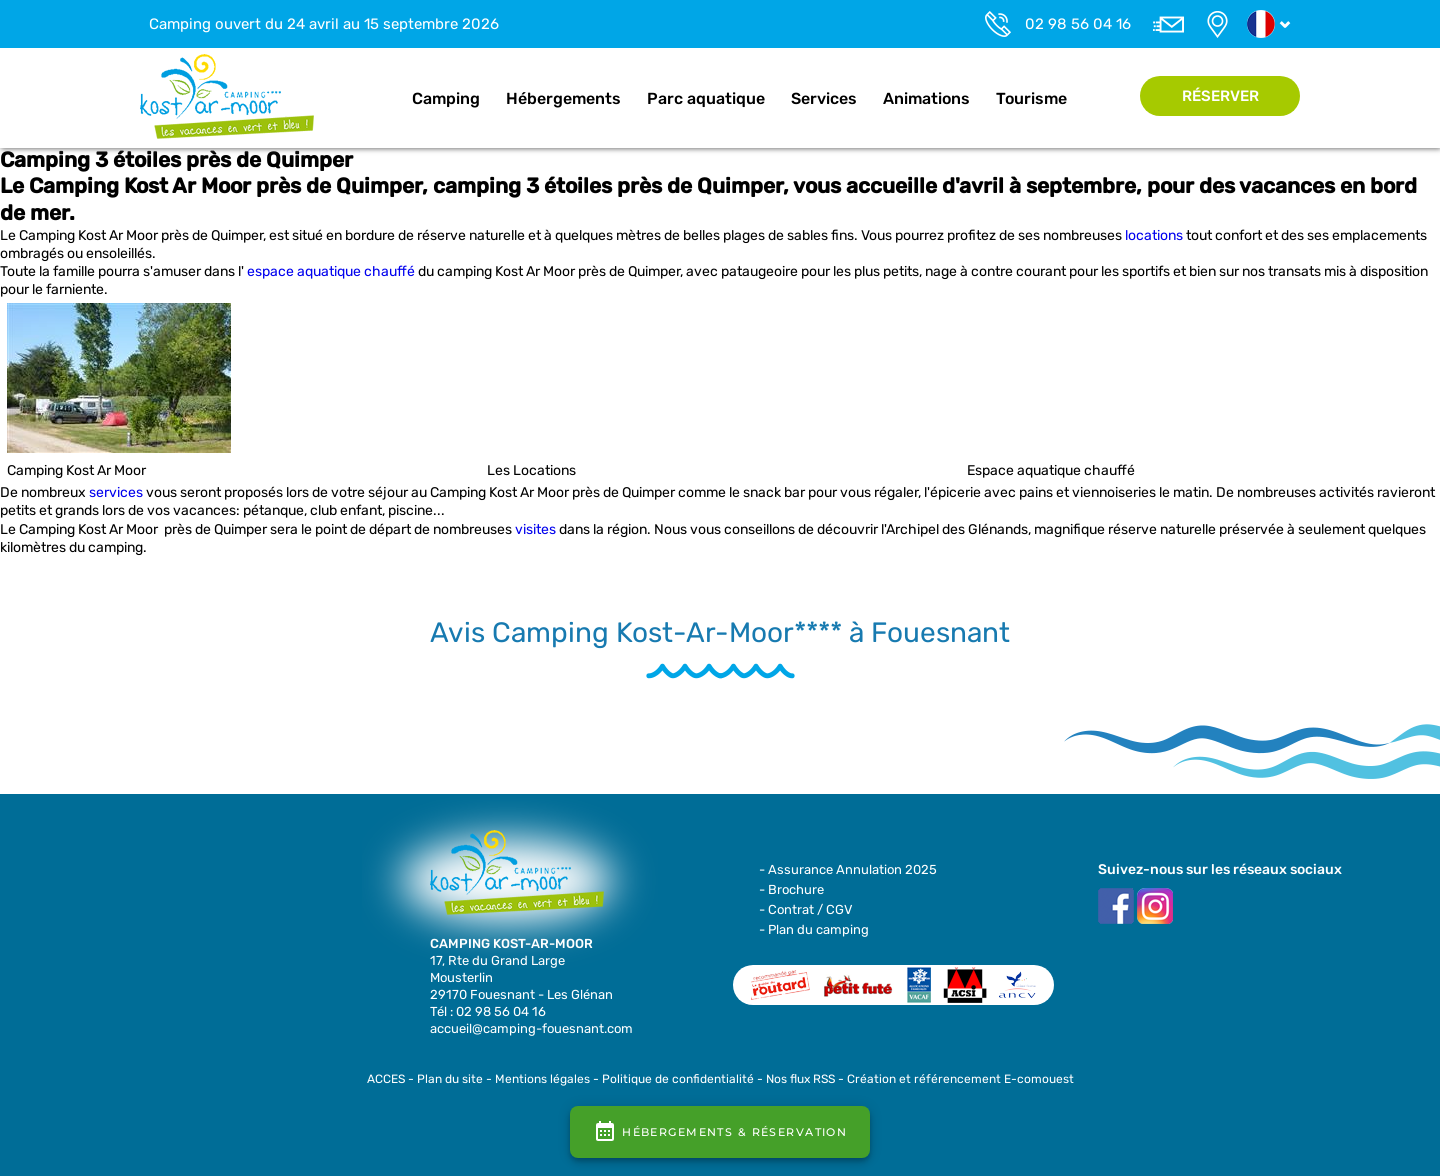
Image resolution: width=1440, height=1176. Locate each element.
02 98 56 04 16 (1078, 24)
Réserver (1220, 96)
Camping (446, 98)
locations (1154, 235)
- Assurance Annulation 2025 (848, 869)
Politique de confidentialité (678, 1079)
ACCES (386, 1079)
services (116, 492)
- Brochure (791, 889)
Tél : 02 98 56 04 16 (488, 1011)
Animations (926, 98)
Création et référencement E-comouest (960, 1079)
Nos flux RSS (800, 1079)
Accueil (378, 99)
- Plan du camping (814, 929)
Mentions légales (542, 1079)
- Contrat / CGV (806, 909)
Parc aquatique (706, 98)
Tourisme (1031, 98)
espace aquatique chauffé (331, 271)
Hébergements (563, 98)
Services (824, 98)
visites (535, 529)
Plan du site (450, 1079)
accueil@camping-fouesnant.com (531, 1028)
